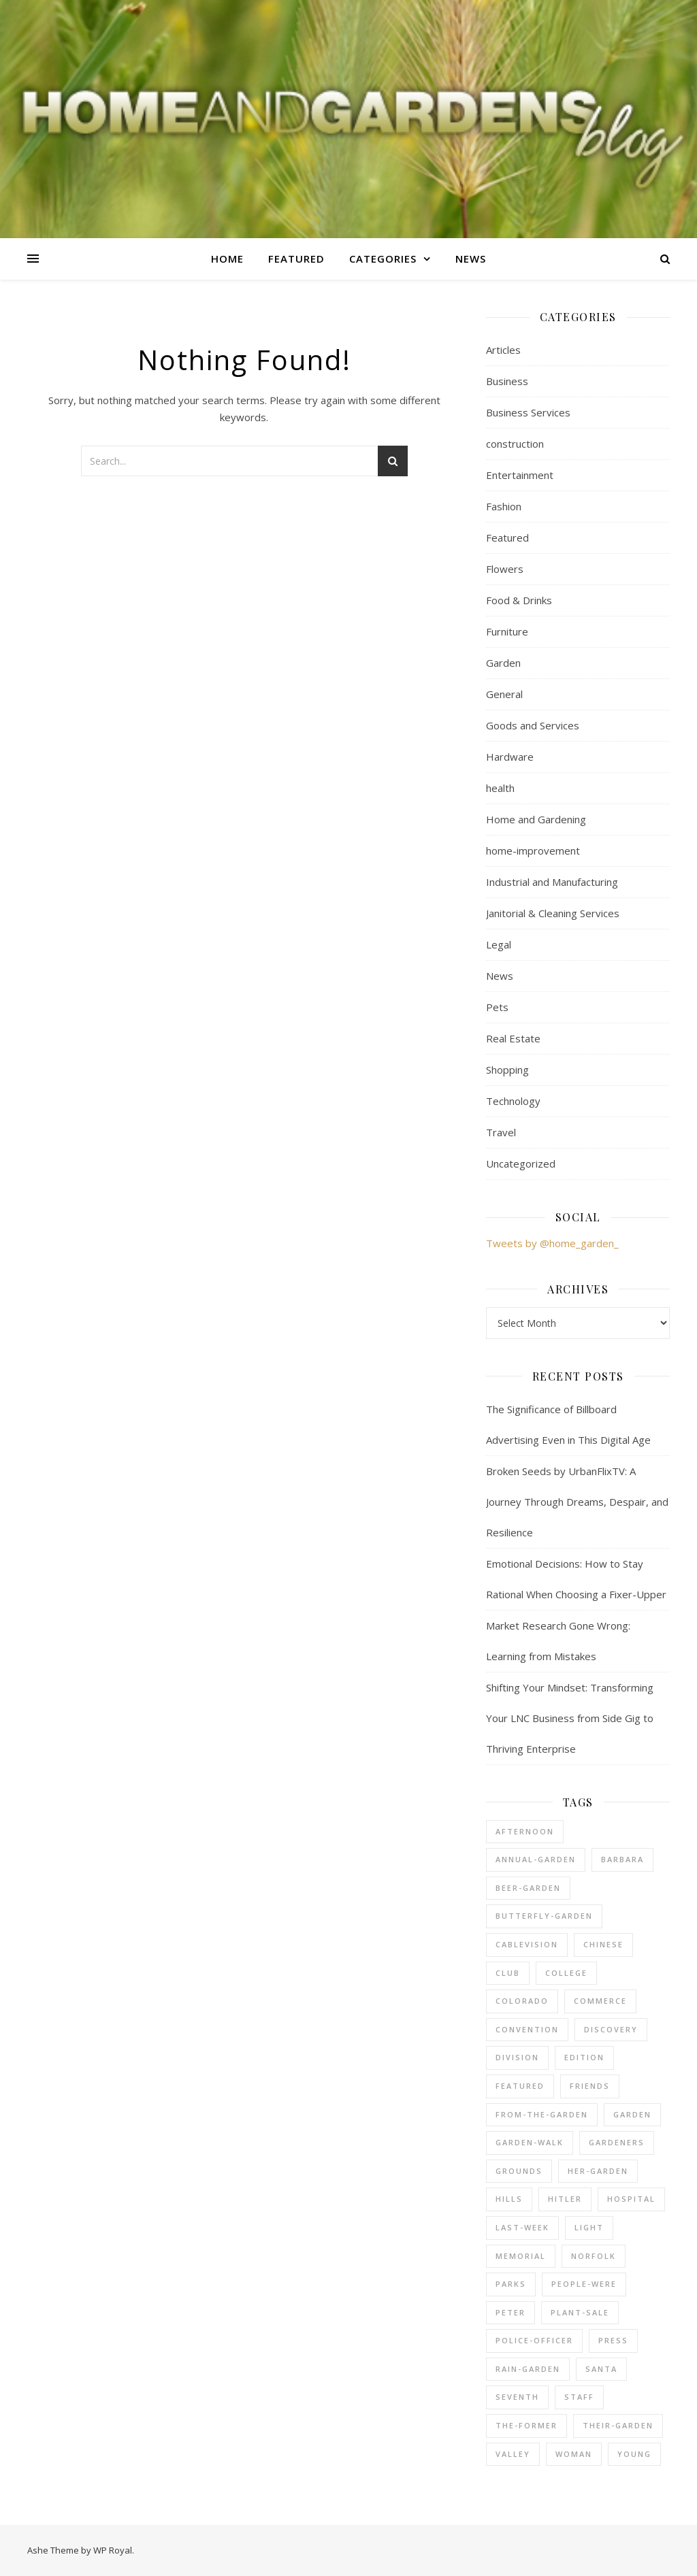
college (566, 1973)
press (613, 2340)
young (634, 2454)
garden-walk (530, 2142)
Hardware (510, 756)
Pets (497, 1007)
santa (601, 2369)
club (508, 1973)
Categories (383, 258)
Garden (503, 663)
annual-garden (536, 1859)
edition (584, 2057)
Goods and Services (532, 725)
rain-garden (528, 2369)
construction (515, 443)
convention (527, 2029)
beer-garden (528, 1888)
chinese (603, 1944)
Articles (503, 350)
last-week (522, 2227)
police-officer (534, 2340)
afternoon (525, 1831)
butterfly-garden (544, 1916)
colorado (522, 2001)
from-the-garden (542, 2114)
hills (509, 2199)
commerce (600, 2001)
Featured (296, 258)
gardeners (617, 2142)
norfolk (593, 2256)
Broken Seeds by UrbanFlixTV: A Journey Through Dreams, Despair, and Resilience (577, 1501)
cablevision (527, 1944)
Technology (513, 1101)
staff (579, 2397)
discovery (611, 2029)
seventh (517, 2397)
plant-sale (580, 2312)
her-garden (598, 2171)
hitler (565, 2199)
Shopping (507, 1069)
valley (513, 2454)
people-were (584, 2284)
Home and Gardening (536, 819)
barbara (622, 1859)
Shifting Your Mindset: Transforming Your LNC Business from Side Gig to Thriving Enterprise (569, 1718)
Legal (498, 944)
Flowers (504, 569)
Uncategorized (520, 1163)
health (500, 788)
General (504, 694)
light (589, 2227)
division (517, 2057)
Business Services (528, 412)
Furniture (507, 631)
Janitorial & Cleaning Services (552, 913)
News (470, 258)
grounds (519, 2171)
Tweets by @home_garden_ (552, 1243)
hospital (631, 2199)
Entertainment (519, 475)
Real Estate (513, 1038)
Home (227, 258)
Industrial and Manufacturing (552, 882)
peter (510, 2312)
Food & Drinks (519, 600)
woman (573, 2454)
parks (511, 2284)
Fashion (503, 506)
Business (507, 381)
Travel (501, 1132)
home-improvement (533, 850)
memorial (521, 2256)
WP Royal (112, 2550)
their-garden (618, 2425)
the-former (526, 2425)
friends (590, 2086)
